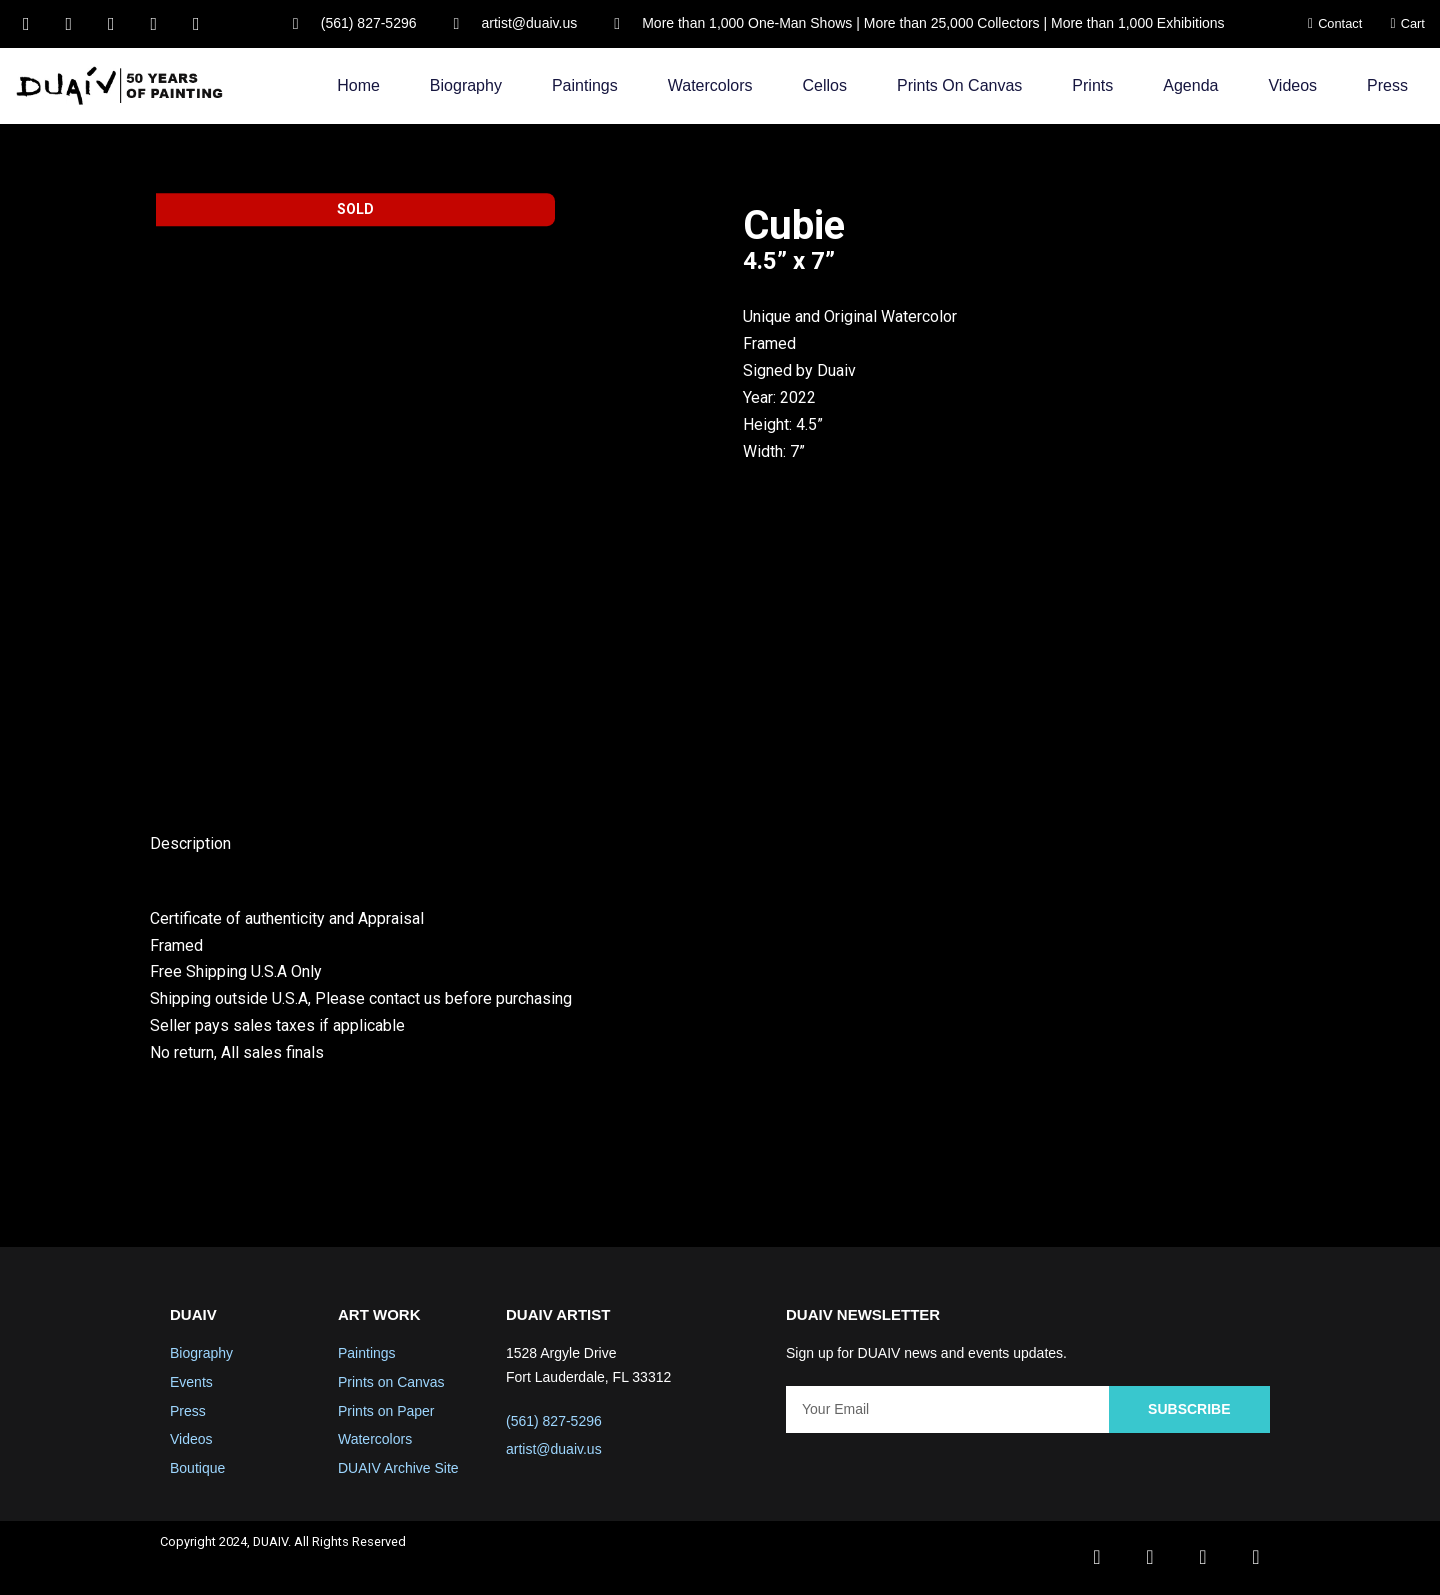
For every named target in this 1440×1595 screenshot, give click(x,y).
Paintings (585, 85)
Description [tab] (190, 844)
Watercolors (710, 85)
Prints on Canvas (959, 85)
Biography (466, 85)
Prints (1092, 85)
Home (358, 85)
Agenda (1190, 85)
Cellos (825, 85)
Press (1387, 85)
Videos (1292, 85)
